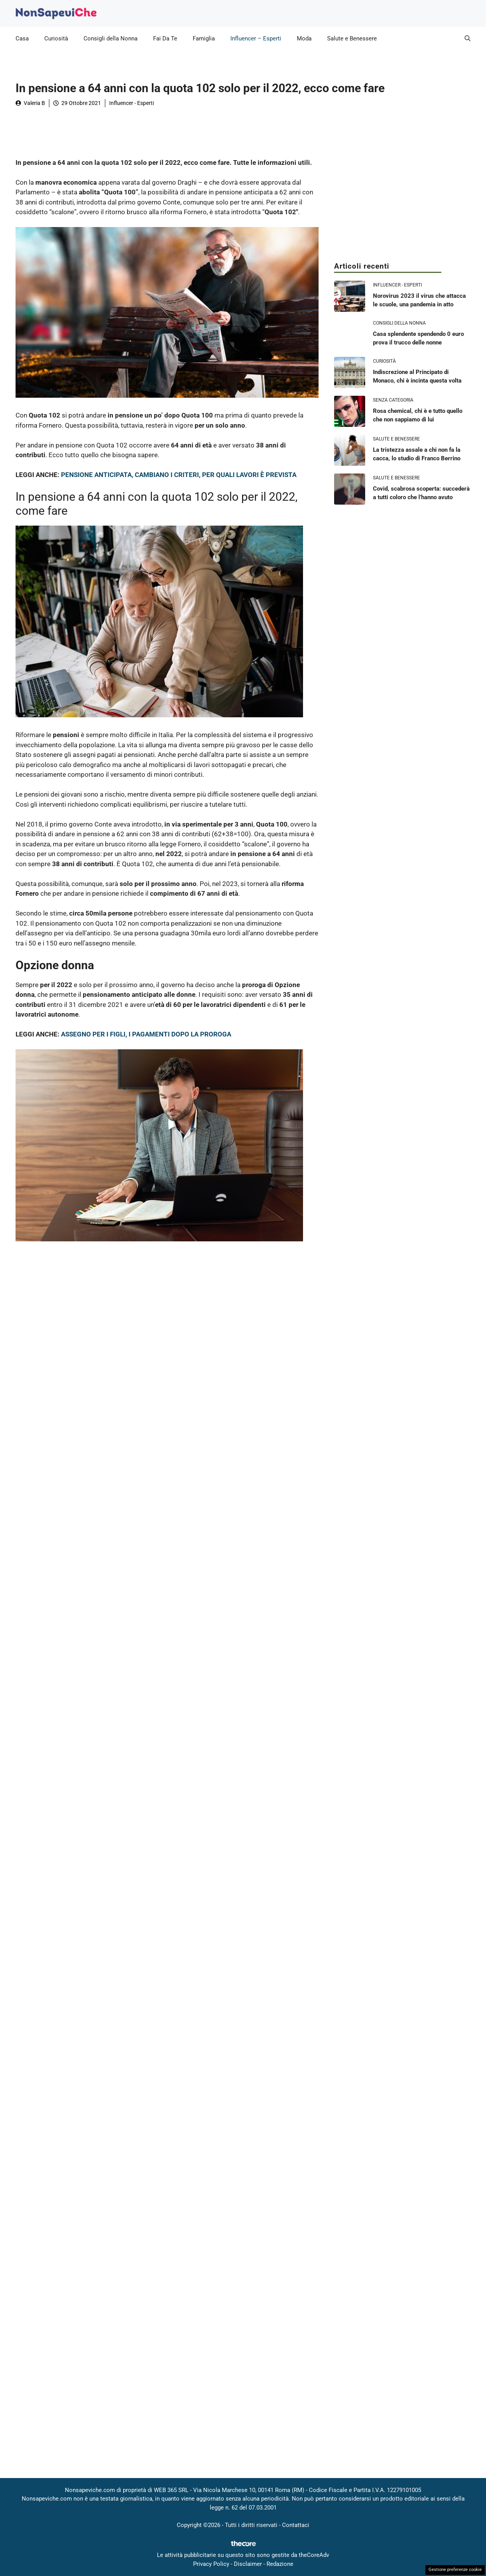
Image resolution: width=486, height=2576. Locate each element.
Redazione (280, 2563)
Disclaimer (248, 2563)
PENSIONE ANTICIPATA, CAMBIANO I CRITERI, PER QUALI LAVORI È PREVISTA (178, 475)
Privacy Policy (211, 2563)
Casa (22, 38)
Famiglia (204, 38)
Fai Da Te (165, 38)
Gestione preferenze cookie (455, 2569)
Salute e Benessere (352, 38)
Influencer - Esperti (131, 103)
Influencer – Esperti (255, 38)
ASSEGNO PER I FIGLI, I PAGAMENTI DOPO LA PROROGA (146, 1034)
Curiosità (56, 38)
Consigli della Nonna (111, 38)
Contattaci (295, 2525)
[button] (467, 38)
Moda (304, 38)
